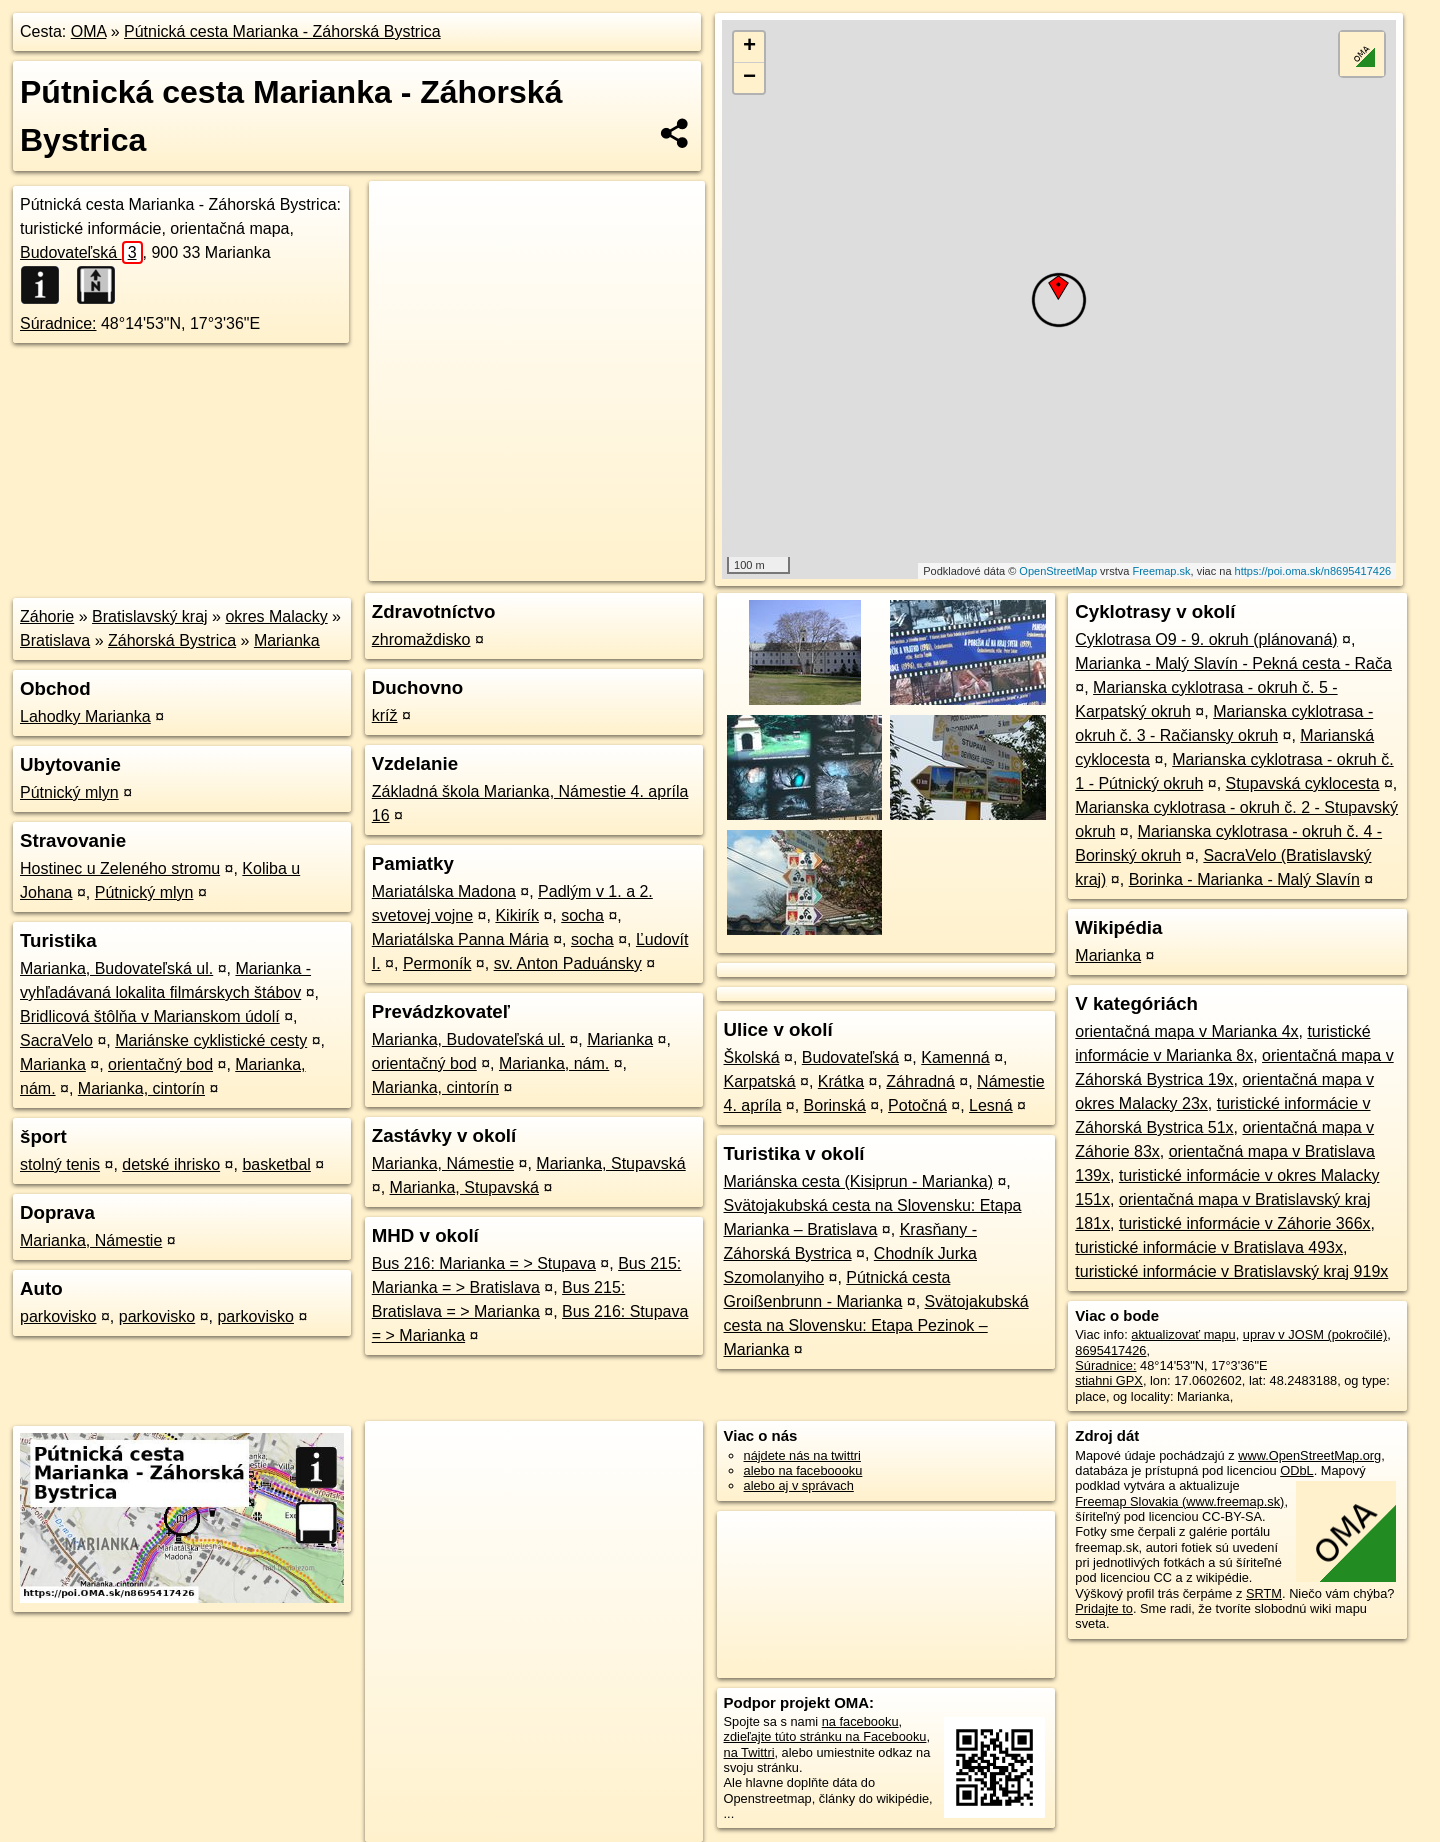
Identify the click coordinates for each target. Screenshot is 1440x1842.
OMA (89, 31)
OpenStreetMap (1058, 571)
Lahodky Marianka (85, 716)
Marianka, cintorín (141, 1088)
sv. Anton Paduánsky (568, 963)
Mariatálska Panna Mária (460, 939)
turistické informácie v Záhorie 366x (1245, 1223)
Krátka (841, 1081)
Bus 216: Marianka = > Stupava (484, 1263)
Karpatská (760, 1081)
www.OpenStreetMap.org (1309, 1455)
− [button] (749, 78)
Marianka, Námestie (91, 1240)
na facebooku (860, 1721)
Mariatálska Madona (444, 891)
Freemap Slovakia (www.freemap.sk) (1179, 1501)
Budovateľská (81, 252)
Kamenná (955, 1057)
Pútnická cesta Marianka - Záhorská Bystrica (282, 31)
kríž (385, 715)
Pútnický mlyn (69, 792)
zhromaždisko (421, 639)
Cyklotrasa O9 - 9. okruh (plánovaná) (1206, 639)
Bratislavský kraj (150, 616)
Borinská (835, 1105)
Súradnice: (58, 323)
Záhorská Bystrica (172, 640)
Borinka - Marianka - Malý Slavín (1244, 879)
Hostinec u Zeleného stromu (120, 868)
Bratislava (55, 640)
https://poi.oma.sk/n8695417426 (1313, 571)
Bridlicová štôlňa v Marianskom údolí (150, 1016)
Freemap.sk (1161, 571)
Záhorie (47, 616)
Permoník (437, 963)
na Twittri (749, 1752)
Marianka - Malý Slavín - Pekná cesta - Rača (1233, 663)
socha (582, 915)
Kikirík (517, 915)
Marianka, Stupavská (610, 1163)
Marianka (287, 640)
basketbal (276, 1164)
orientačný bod (160, 1064)
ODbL (1296, 1470)
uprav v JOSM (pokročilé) (1315, 1334)
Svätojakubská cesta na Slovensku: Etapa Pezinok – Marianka (876, 1325)
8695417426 (1110, 1350)
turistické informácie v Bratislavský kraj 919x (1231, 1271)
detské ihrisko (171, 1164)
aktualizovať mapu (1183, 1334)
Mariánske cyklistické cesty (211, 1040)
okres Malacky (276, 616)
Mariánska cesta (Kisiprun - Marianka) (858, 1181)
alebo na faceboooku (803, 1470)
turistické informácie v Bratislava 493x (1209, 1247)
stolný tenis (60, 1164)
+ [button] (749, 47)
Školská (752, 1057)
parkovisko (58, 1316)
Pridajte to (1104, 1608)
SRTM (1264, 1593)
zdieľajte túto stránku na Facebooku (825, 1736)
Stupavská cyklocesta (1303, 783)
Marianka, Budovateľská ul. (116, 968)
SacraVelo (56, 1040)
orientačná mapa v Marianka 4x (1186, 1031)
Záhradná (920, 1081)
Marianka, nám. (554, 1063)
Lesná (991, 1105)
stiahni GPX (1109, 1380)
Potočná (917, 1105)
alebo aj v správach (799, 1485)
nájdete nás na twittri (802, 1455)
